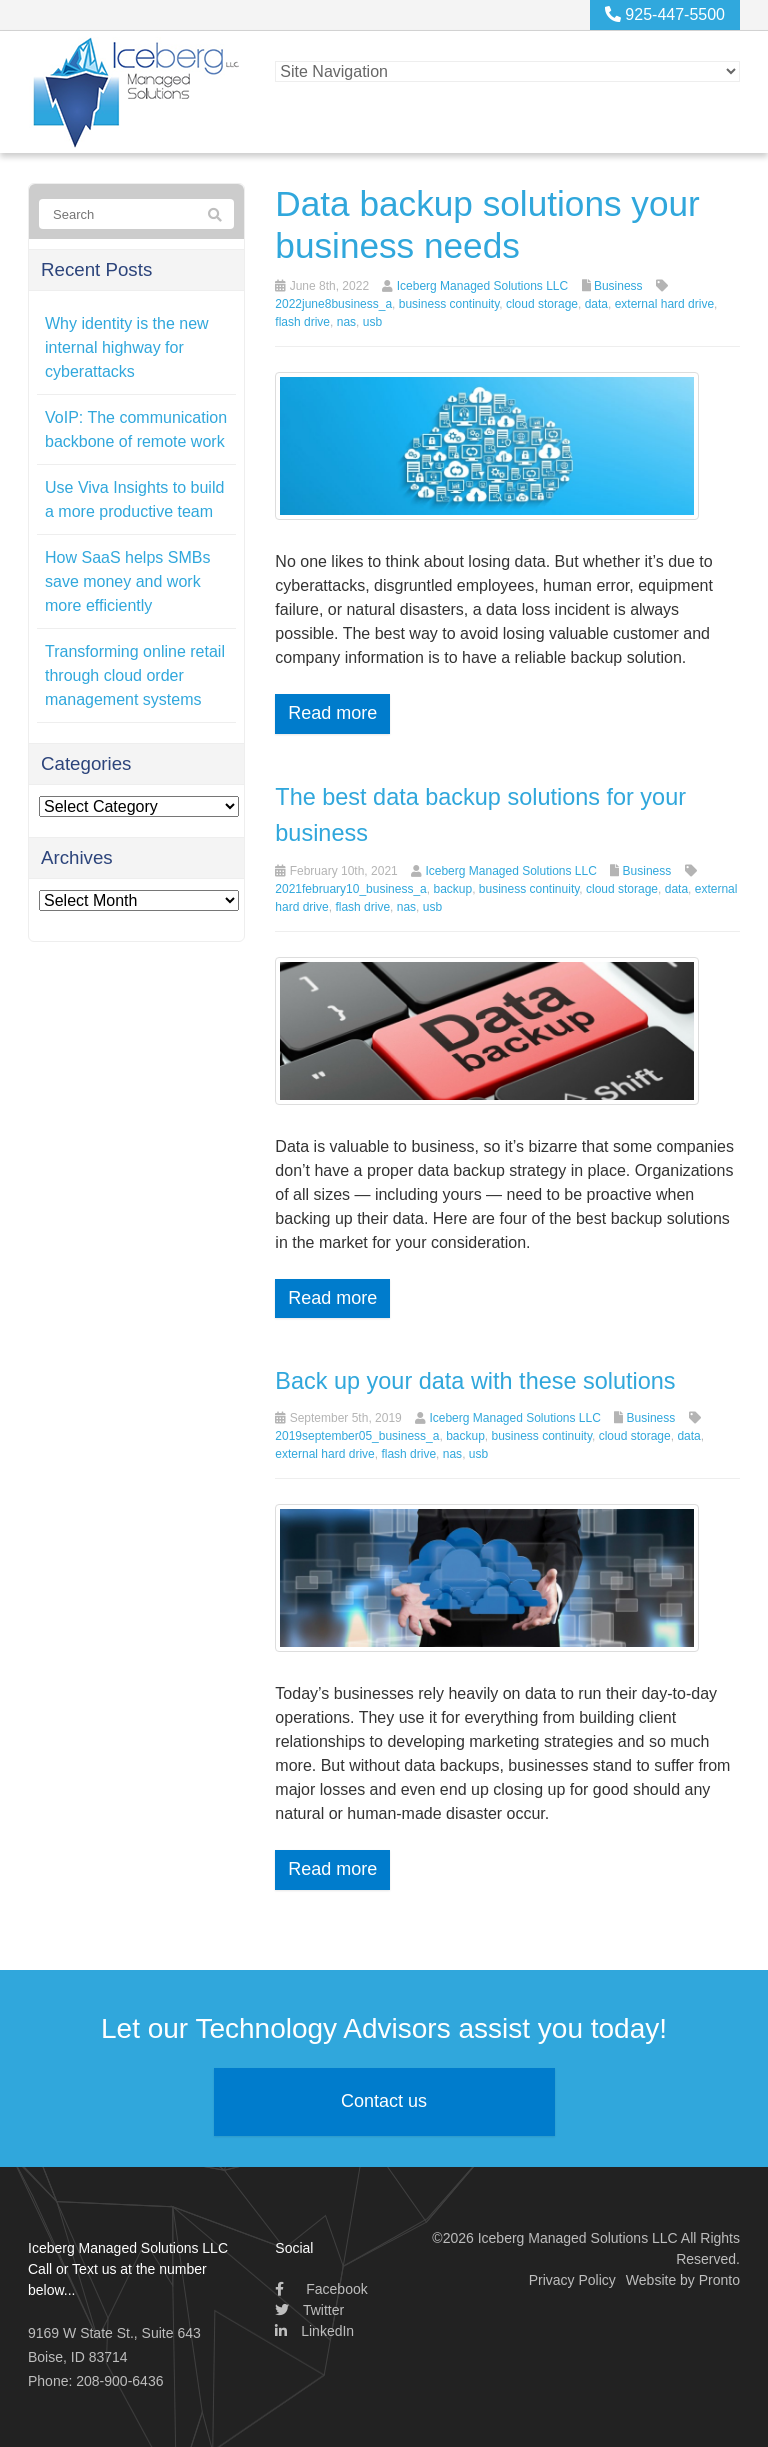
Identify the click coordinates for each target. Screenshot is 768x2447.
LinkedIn (314, 2330)
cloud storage (542, 304)
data (596, 304)
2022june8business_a (333, 304)
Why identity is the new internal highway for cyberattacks (127, 347)
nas (346, 322)
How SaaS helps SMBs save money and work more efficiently (127, 581)
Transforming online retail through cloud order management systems (135, 675)
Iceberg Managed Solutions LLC (482, 286)
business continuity (449, 304)
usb (372, 322)
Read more (332, 713)
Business (618, 286)
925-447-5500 (665, 14)
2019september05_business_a (357, 1436)
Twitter (309, 2309)
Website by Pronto (683, 2279)
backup (452, 888)
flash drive (302, 322)
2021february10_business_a (350, 888)
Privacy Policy (572, 2279)
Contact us (384, 2101)
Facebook (321, 2288)
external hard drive (664, 304)
